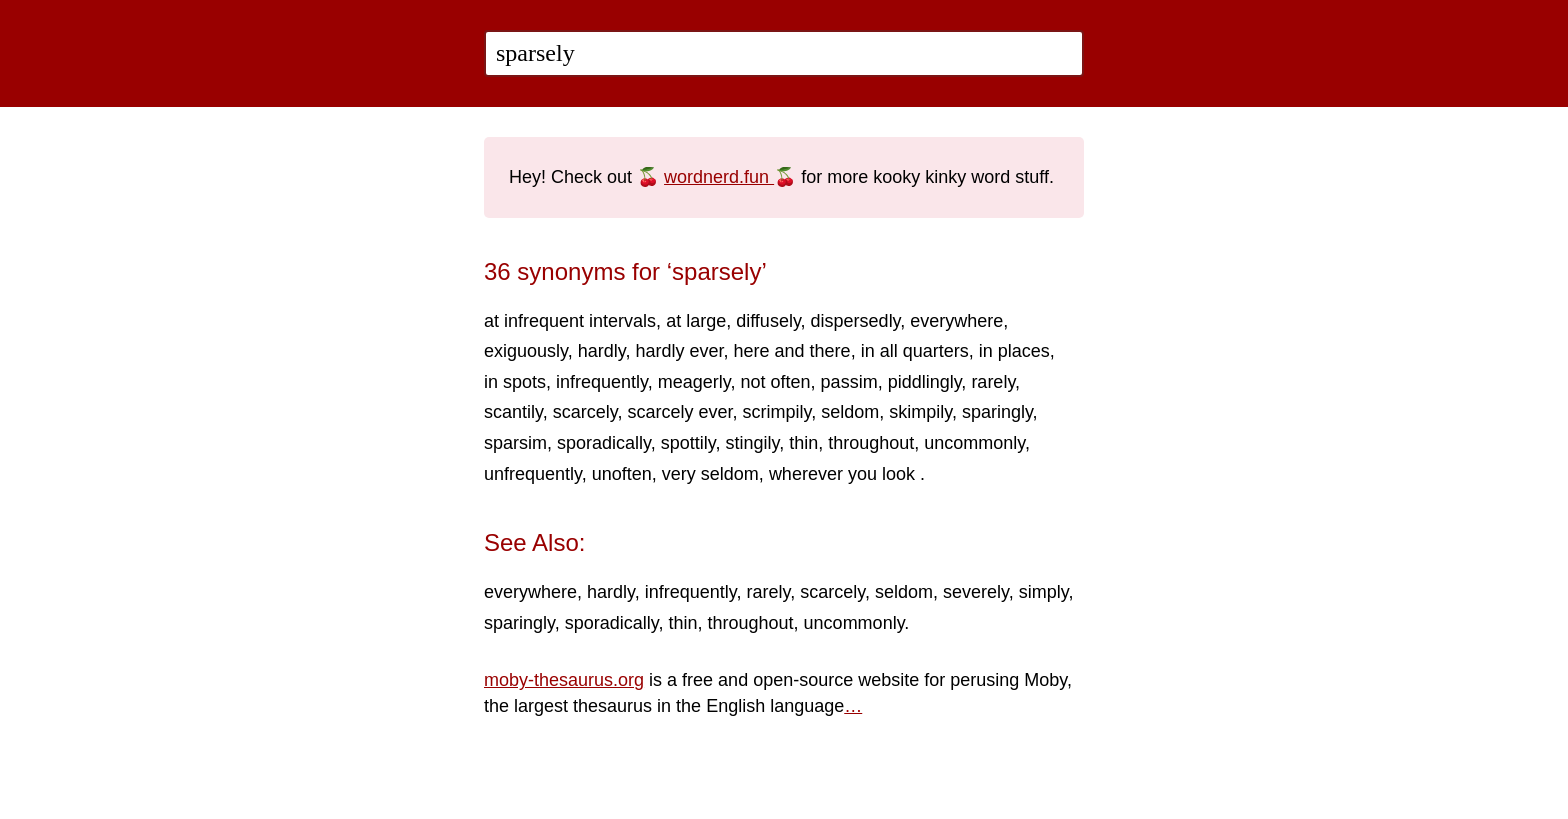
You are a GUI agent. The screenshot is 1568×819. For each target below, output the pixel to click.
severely (976, 592)
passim (849, 382)
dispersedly (856, 321)
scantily (513, 412)
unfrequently (533, 474)
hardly (602, 351)
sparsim (515, 443)
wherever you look (844, 474)
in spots (515, 382)
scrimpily (776, 412)
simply (1044, 592)
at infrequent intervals (570, 321)
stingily (752, 443)
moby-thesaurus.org (564, 680)
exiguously (526, 351)
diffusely (768, 321)
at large (696, 321)
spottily (688, 443)
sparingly (997, 412)
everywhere (956, 321)
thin (803, 443)
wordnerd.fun (719, 177)
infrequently (602, 382)
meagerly (694, 382)
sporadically (604, 443)
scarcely (585, 412)
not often (776, 382)
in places (1014, 351)
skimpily (920, 412)
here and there (792, 351)
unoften (622, 474)
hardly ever (679, 351)
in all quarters (915, 351)
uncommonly (974, 443)
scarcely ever (679, 412)
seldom (850, 412)
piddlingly (925, 382)
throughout (871, 443)
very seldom (710, 474)
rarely (993, 382)
